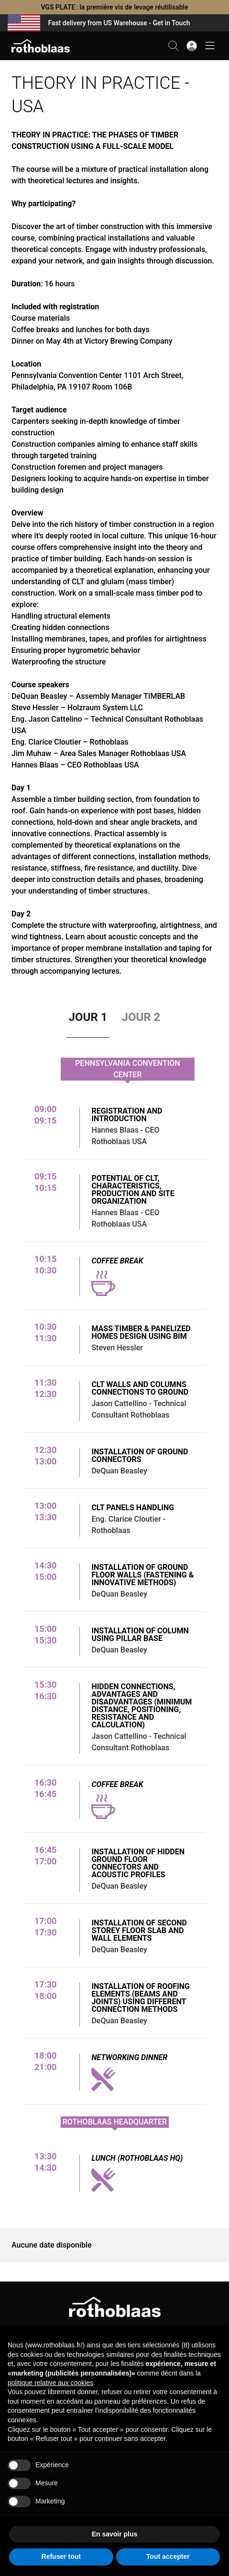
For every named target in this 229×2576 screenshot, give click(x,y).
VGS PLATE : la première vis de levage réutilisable (114, 7)
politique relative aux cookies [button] (50, 2383)
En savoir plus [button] (115, 2534)
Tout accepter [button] (168, 2556)
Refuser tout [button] (61, 2556)
